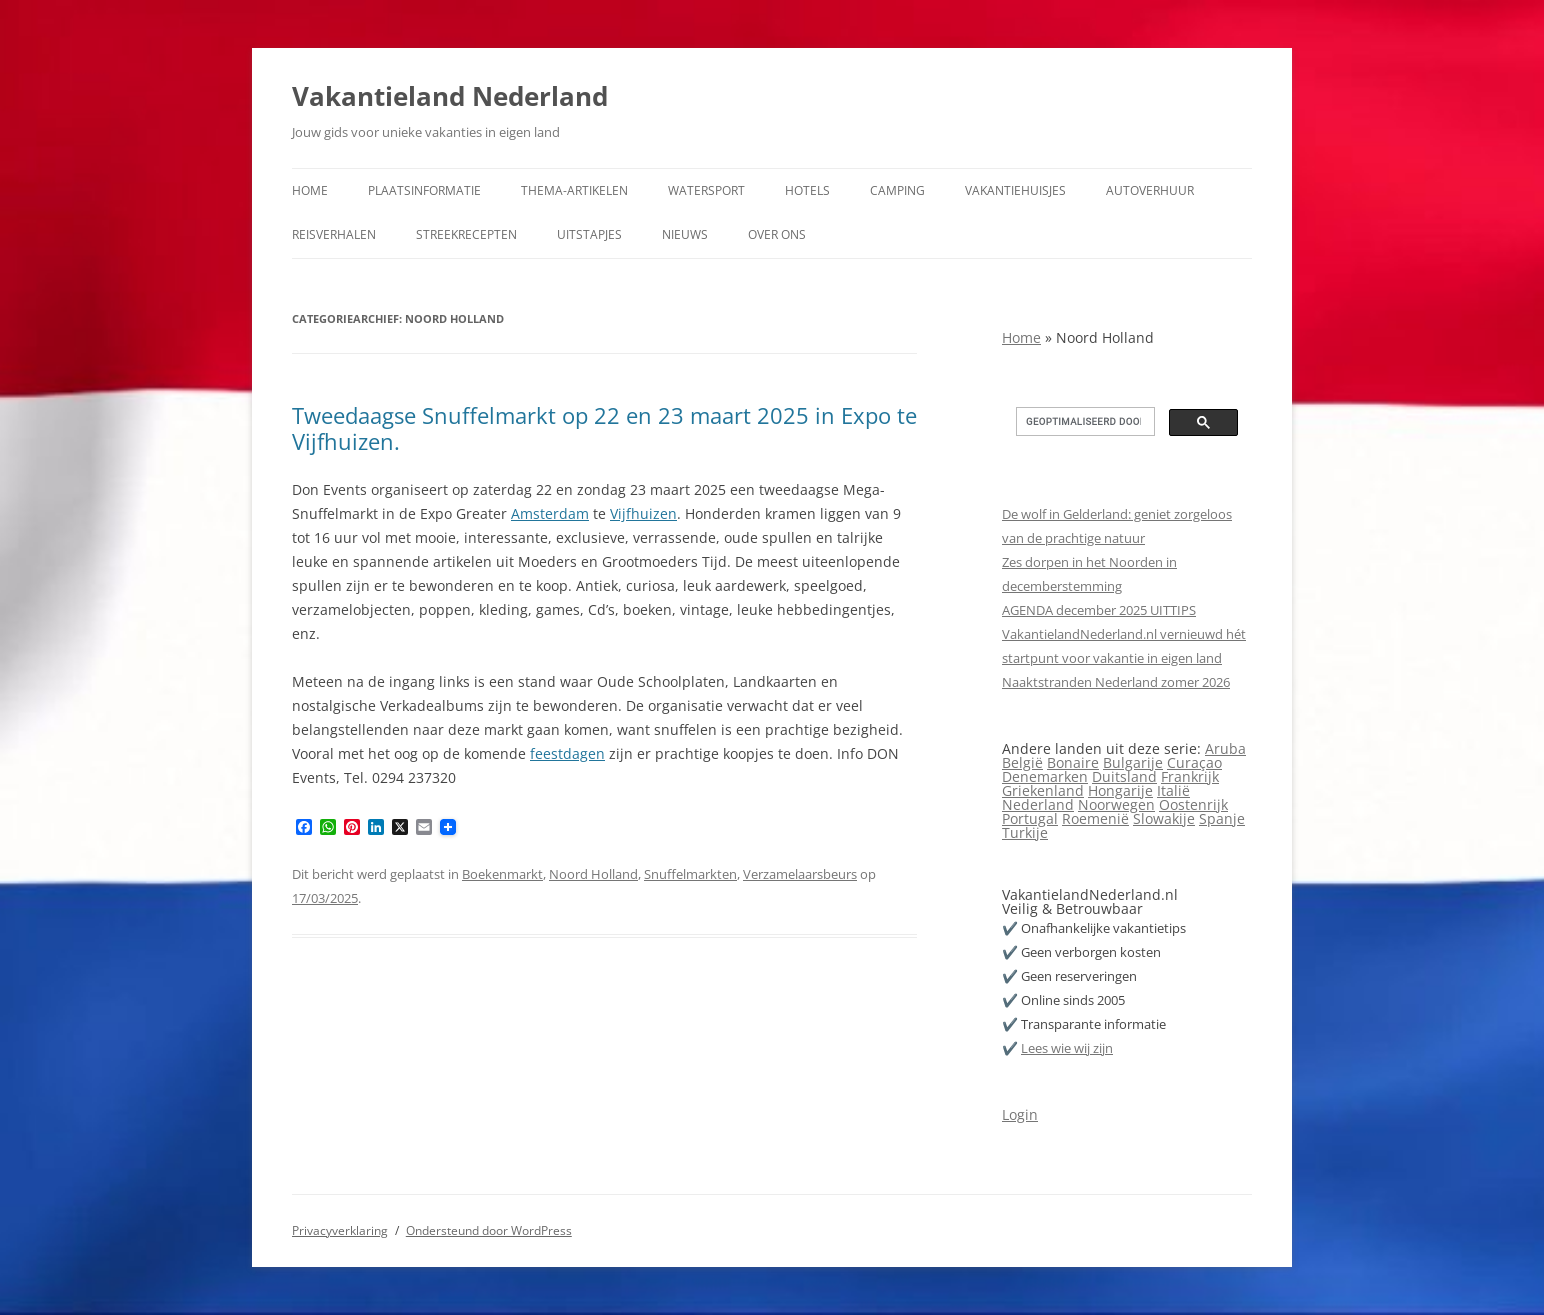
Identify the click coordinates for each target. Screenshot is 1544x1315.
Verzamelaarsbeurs (800, 874)
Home (310, 190)
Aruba (1225, 748)
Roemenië (1095, 818)
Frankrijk (1190, 776)
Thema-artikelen (574, 190)
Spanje (1222, 818)
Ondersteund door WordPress (489, 1230)
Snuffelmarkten (690, 874)
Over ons (777, 234)
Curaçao (1194, 762)
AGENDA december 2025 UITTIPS (1099, 610)
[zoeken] (1083, 422)
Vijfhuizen (643, 513)
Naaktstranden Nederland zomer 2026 (1116, 682)
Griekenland (1043, 790)
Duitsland (1124, 776)
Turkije (1025, 832)
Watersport (706, 190)
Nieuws (685, 234)
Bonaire (1073, 762)
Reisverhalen (334, 234)
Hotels (807, 190)
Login (1020, 1114)
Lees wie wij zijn (1067, 1048)
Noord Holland (593, 874)
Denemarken (1045, 776)
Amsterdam (550, 513)
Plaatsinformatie (424, 190)
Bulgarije (1133, 762)
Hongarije (1120, 790)
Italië (1173, 790)
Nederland (1038, 804)
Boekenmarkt (502, 874)
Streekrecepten (466, 234)
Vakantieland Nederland (450, 96)
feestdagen (567, 753)
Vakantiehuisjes (1015, 190)
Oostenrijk (1193, 804)
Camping (897, 190)
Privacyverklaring (340, 1230)
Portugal (1030, 818)
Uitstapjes (589, 234)
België (1022, 762)
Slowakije (1164, 818)
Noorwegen (1116, 804)
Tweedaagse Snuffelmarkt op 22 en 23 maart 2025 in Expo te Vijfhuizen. (604, 428)
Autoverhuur (1150, 190)
